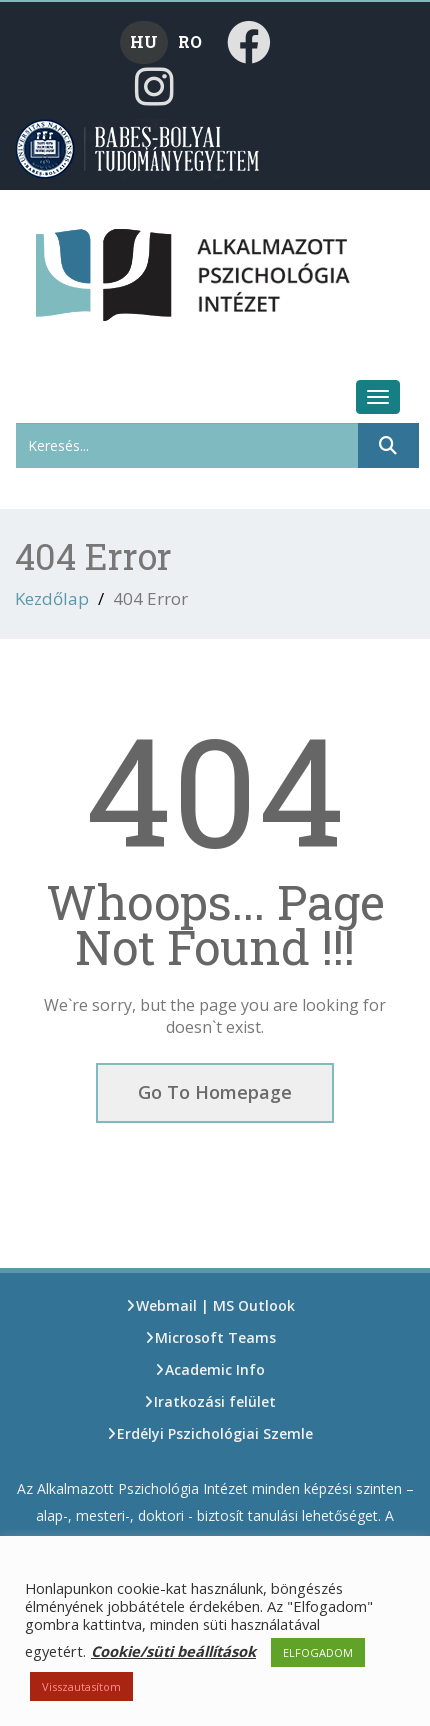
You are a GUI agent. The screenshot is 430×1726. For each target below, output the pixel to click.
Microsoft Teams (215, 1337)
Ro (190, 41)
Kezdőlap (52, 598)
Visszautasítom (81, 1686)
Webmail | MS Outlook (215, 1305)
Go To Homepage (215, 1092)
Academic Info (215, 1369)
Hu (144, 41)
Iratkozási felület (215, 1401)
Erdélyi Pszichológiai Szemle (215, 1433)
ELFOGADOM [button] (318, 1652)
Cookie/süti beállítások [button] (173, 1651)
